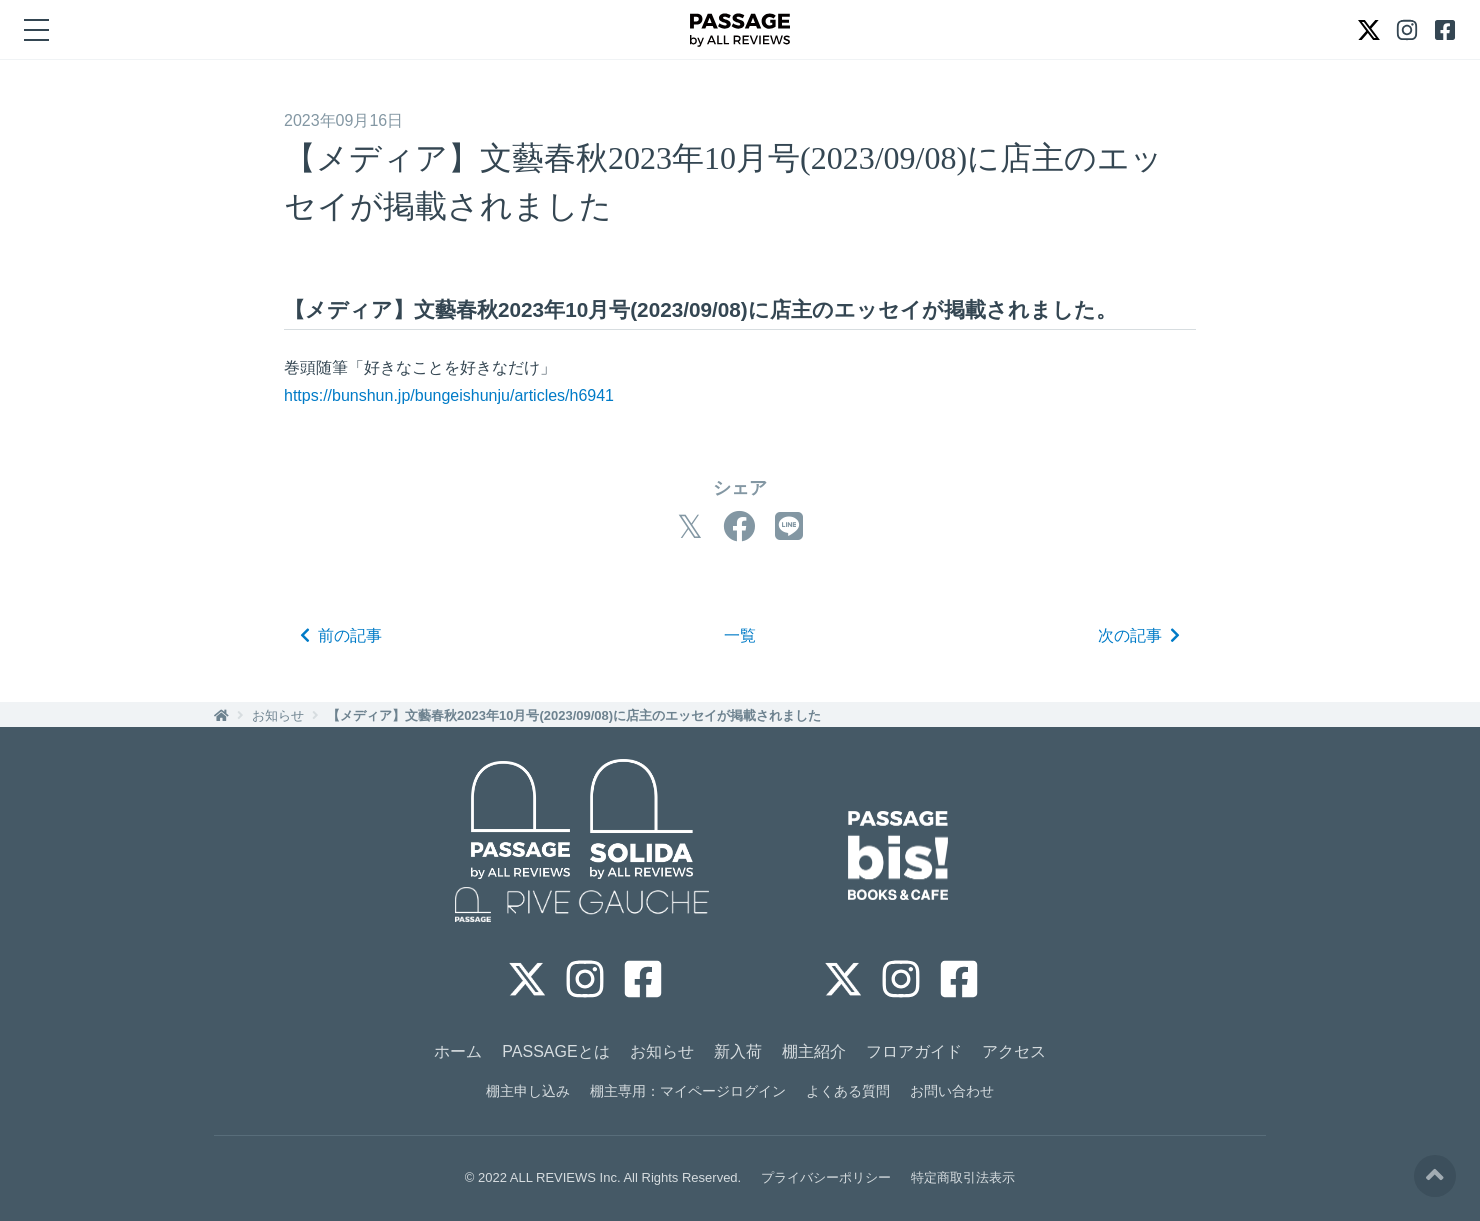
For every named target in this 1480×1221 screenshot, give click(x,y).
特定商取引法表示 (963, 1177)
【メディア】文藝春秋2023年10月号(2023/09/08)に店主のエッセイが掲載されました (574, 715)
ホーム (458, 1051)
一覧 (740, 635)
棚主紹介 (814, 1051)
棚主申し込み (528, 1091)
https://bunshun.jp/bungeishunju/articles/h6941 (449, 395)
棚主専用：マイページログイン (688, 1091)
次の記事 (1139, 635)
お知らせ (278, 715)
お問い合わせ (952, 1091)
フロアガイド (914, 1051)
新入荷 (738, 1051)
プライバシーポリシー (826, 1177)
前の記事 (341, 635)
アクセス (1014, 1051)
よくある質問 (848, 1091)
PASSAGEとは (555, 1051)
